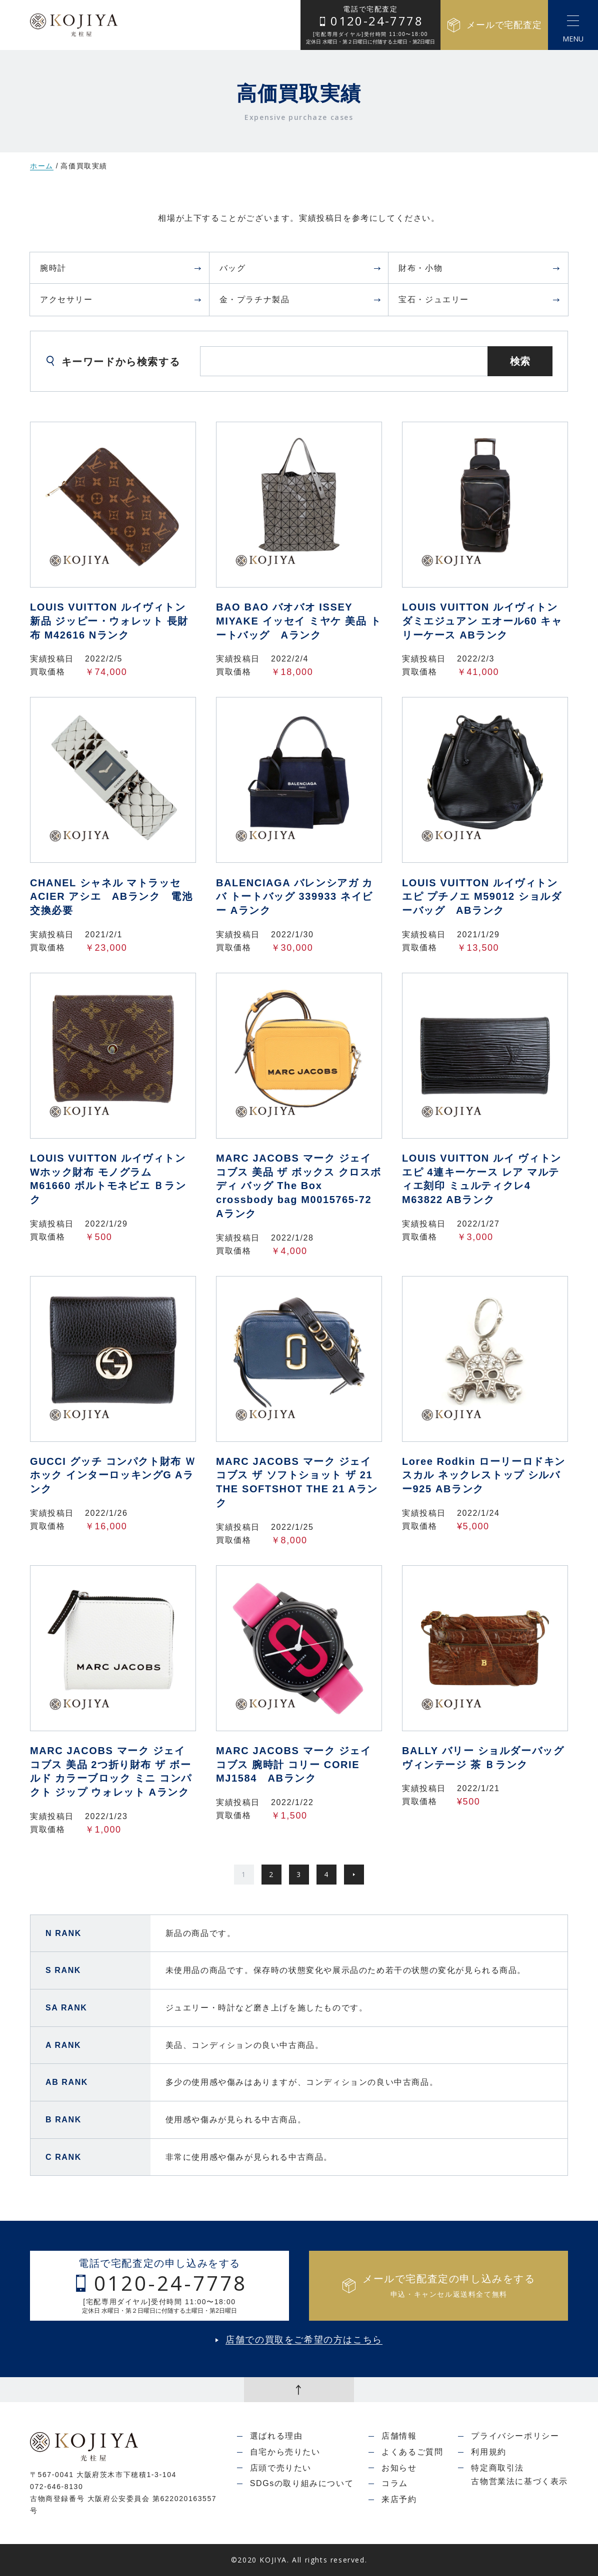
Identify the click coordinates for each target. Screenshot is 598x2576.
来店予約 (399, 2499)
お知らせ (399, 2468)
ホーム (42, 166)
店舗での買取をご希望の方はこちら (304, 2340)
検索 (520, 361)
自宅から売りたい (285, 2452)
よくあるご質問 (412, 2452)
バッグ (301, 268)
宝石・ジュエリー (479, 299)
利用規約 (488, 2452)
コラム (395, 2483)
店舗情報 (399, 2436)
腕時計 (121, 268)
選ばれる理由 (276, 2436)
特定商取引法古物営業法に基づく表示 (519, 2475)
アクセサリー (121, 299)
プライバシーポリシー (515, 2436)
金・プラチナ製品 (301, 299)
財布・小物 (479, 268)
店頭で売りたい (281, 2468)
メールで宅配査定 (494, 25)
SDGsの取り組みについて (302, 2483)
